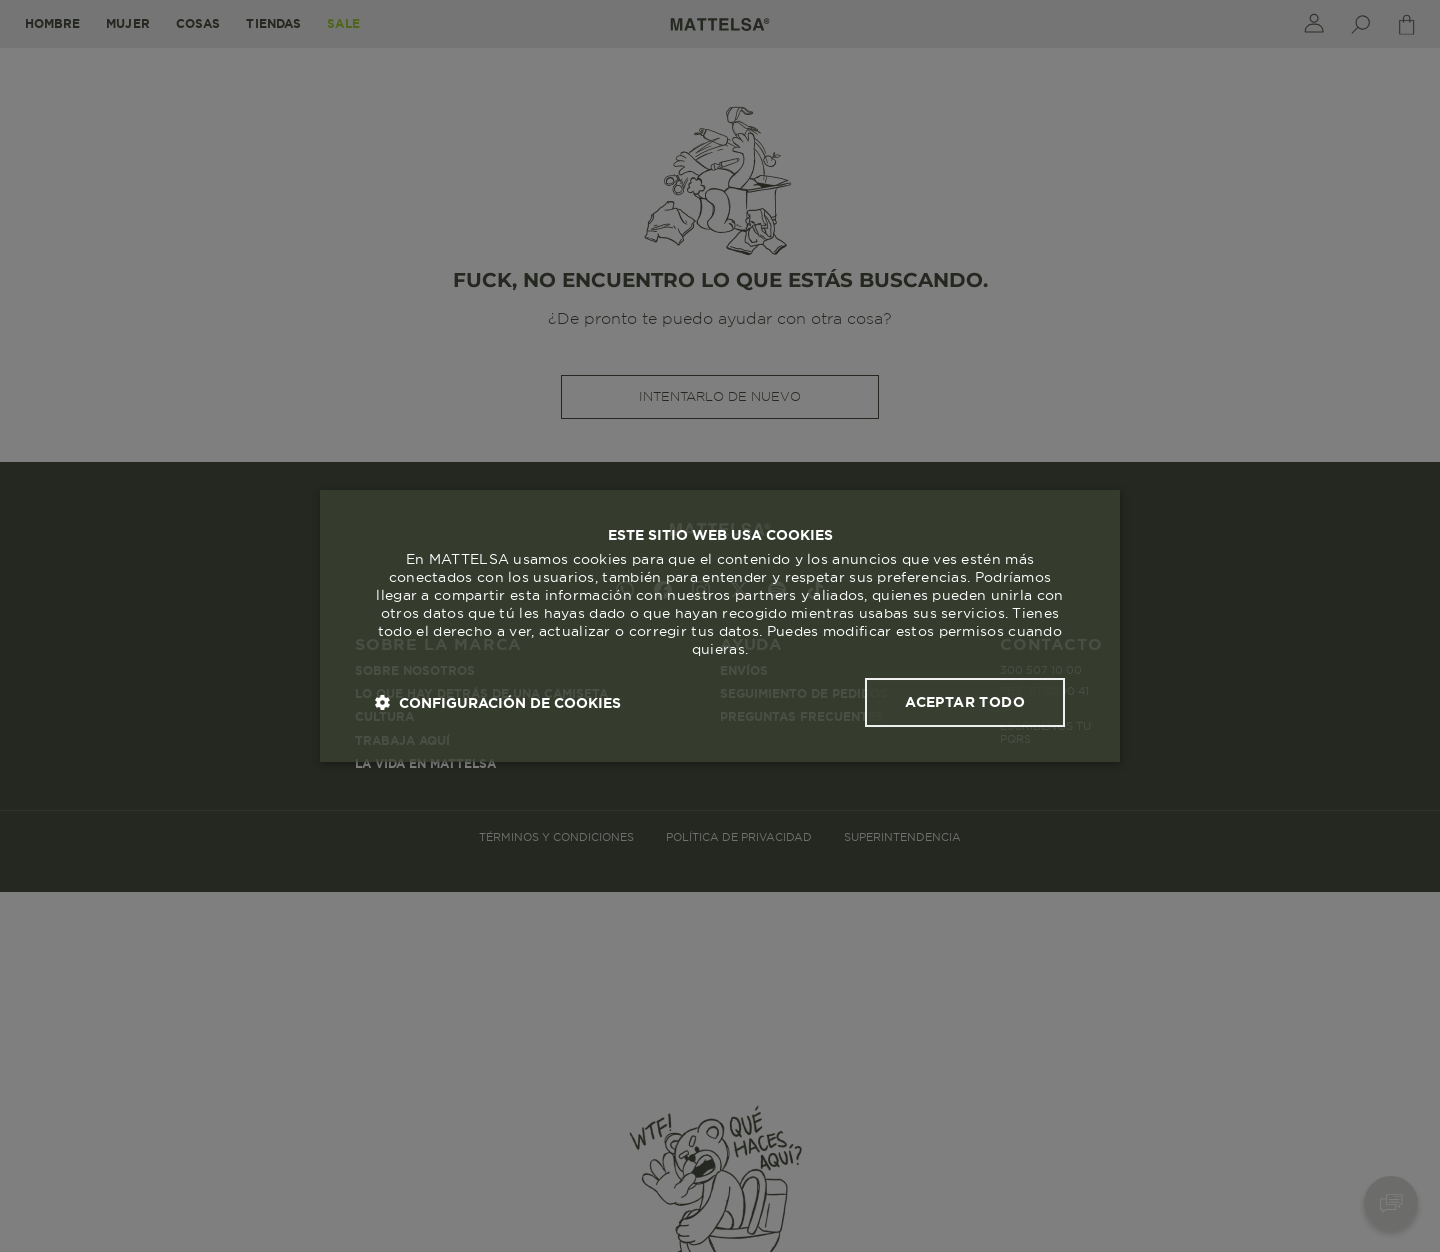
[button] (498, 702)
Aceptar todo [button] (965, 702)
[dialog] (720, 626)
